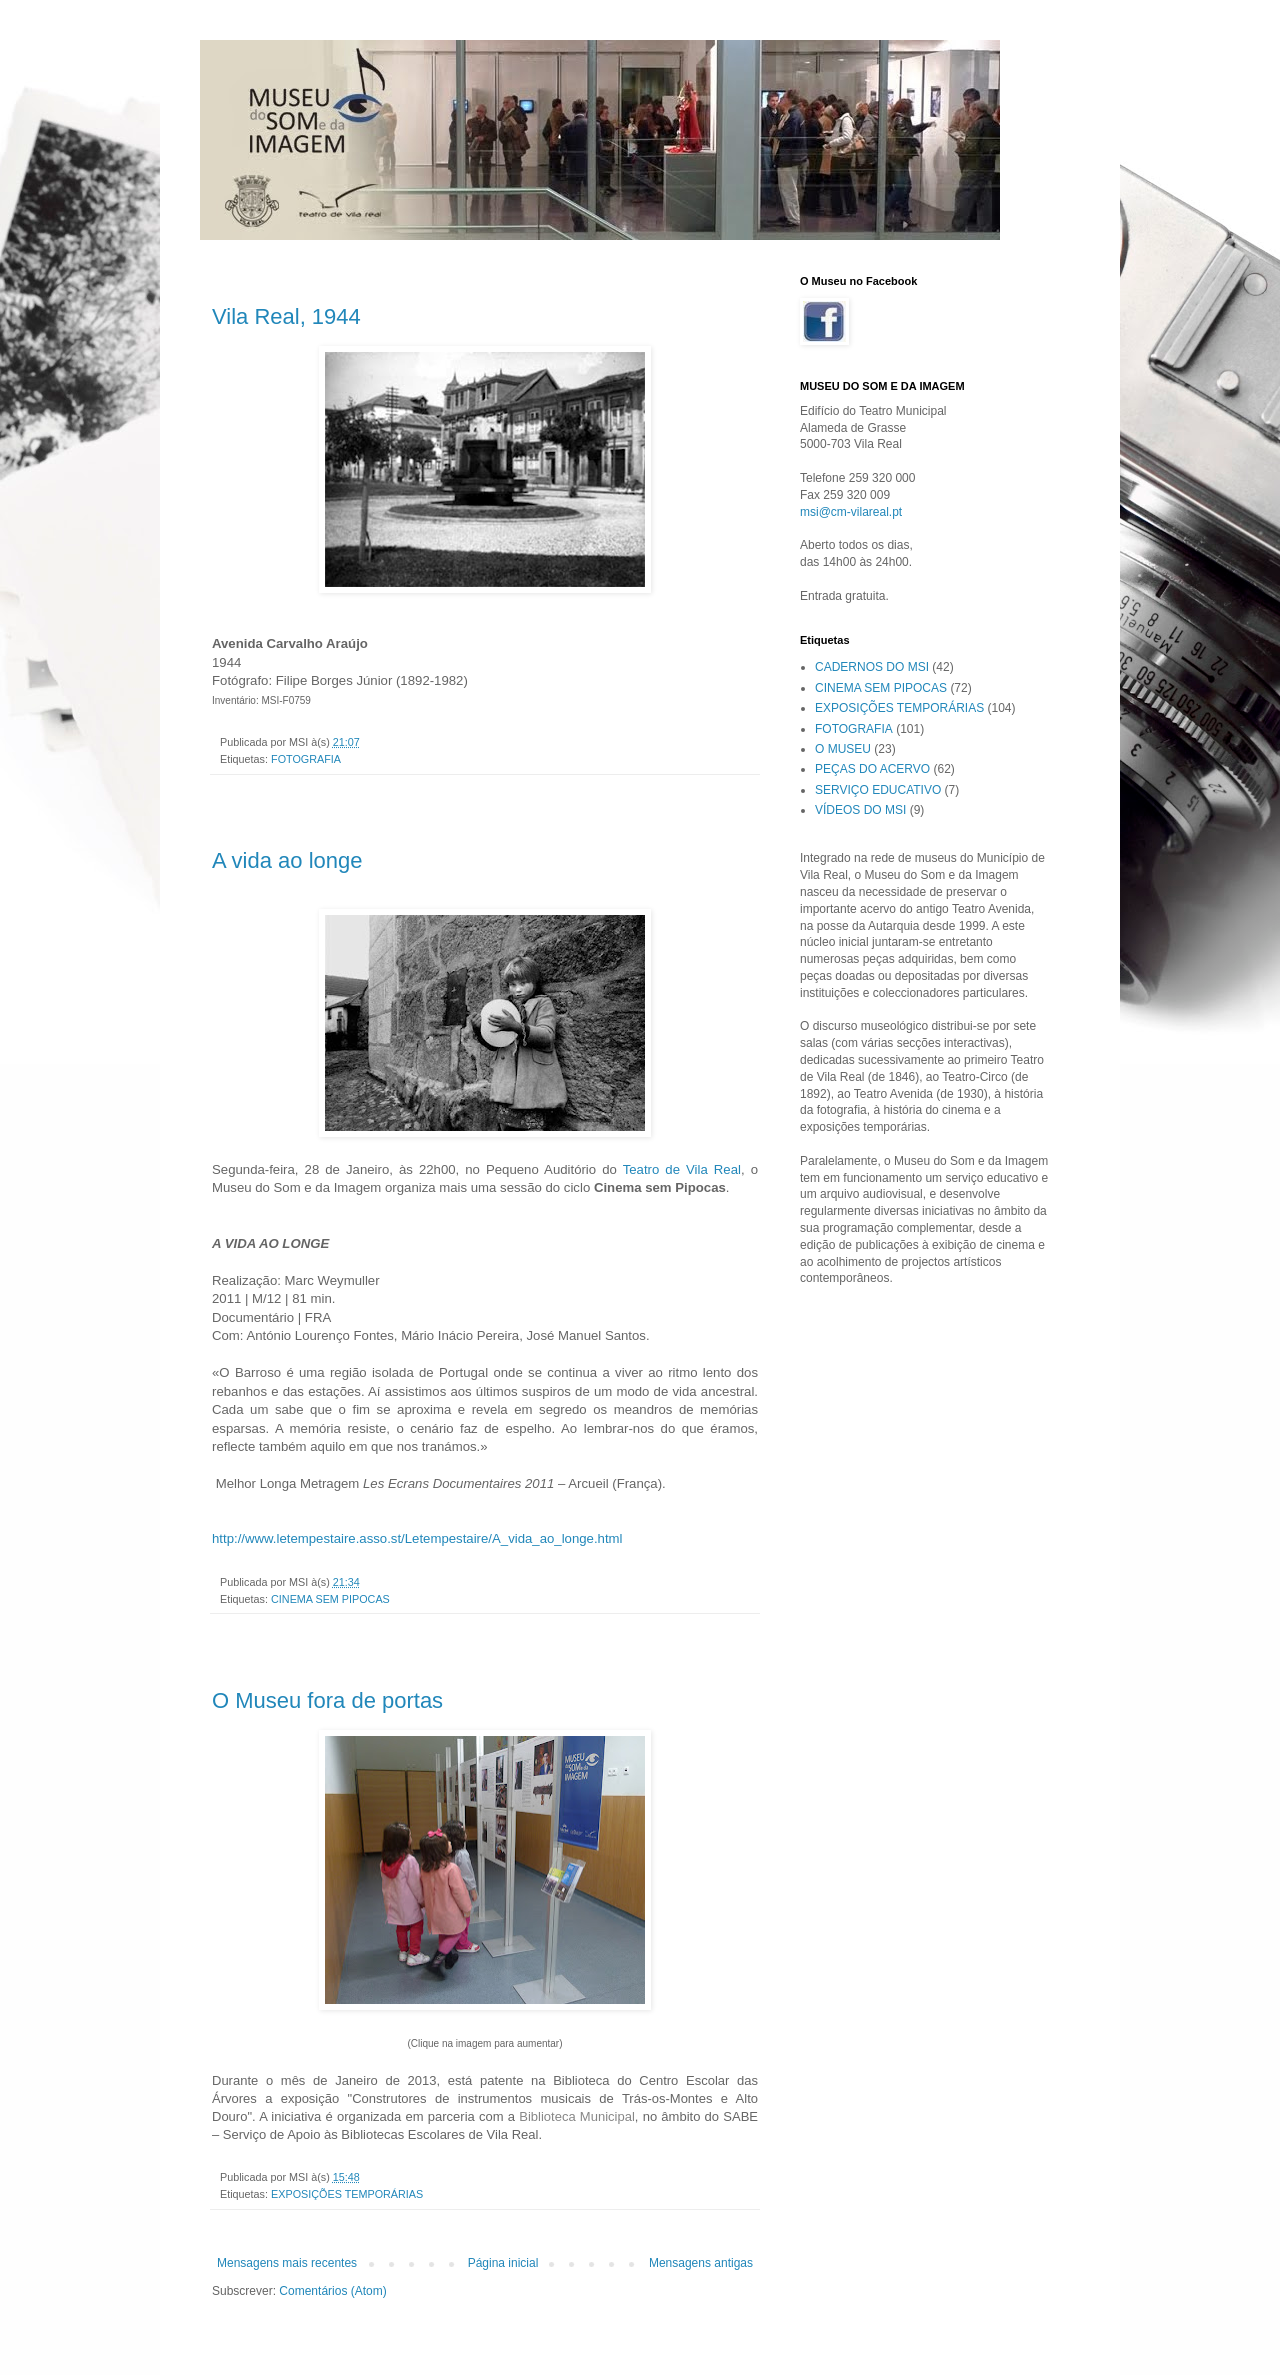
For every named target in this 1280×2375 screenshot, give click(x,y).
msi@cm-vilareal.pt (851, 512)
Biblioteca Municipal (577, 2116)
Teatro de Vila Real (682, 1169)
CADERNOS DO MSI (872, 667)
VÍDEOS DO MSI (860, 810)
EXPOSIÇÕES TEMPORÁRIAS (347, 2194)
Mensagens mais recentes (287, 2263)
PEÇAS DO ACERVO (872, 769)
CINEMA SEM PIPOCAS (330, 1599)
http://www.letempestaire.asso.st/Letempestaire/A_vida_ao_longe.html (417, 1538)
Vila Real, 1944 (286, 316)
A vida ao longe (287, 860)
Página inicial (503, 2263)
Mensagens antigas (701, 2263)
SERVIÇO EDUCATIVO (878, 790)
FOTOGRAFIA (306, 759)
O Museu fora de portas (327, 1700)
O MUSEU (843, 749)
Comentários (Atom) (332, 2291)
